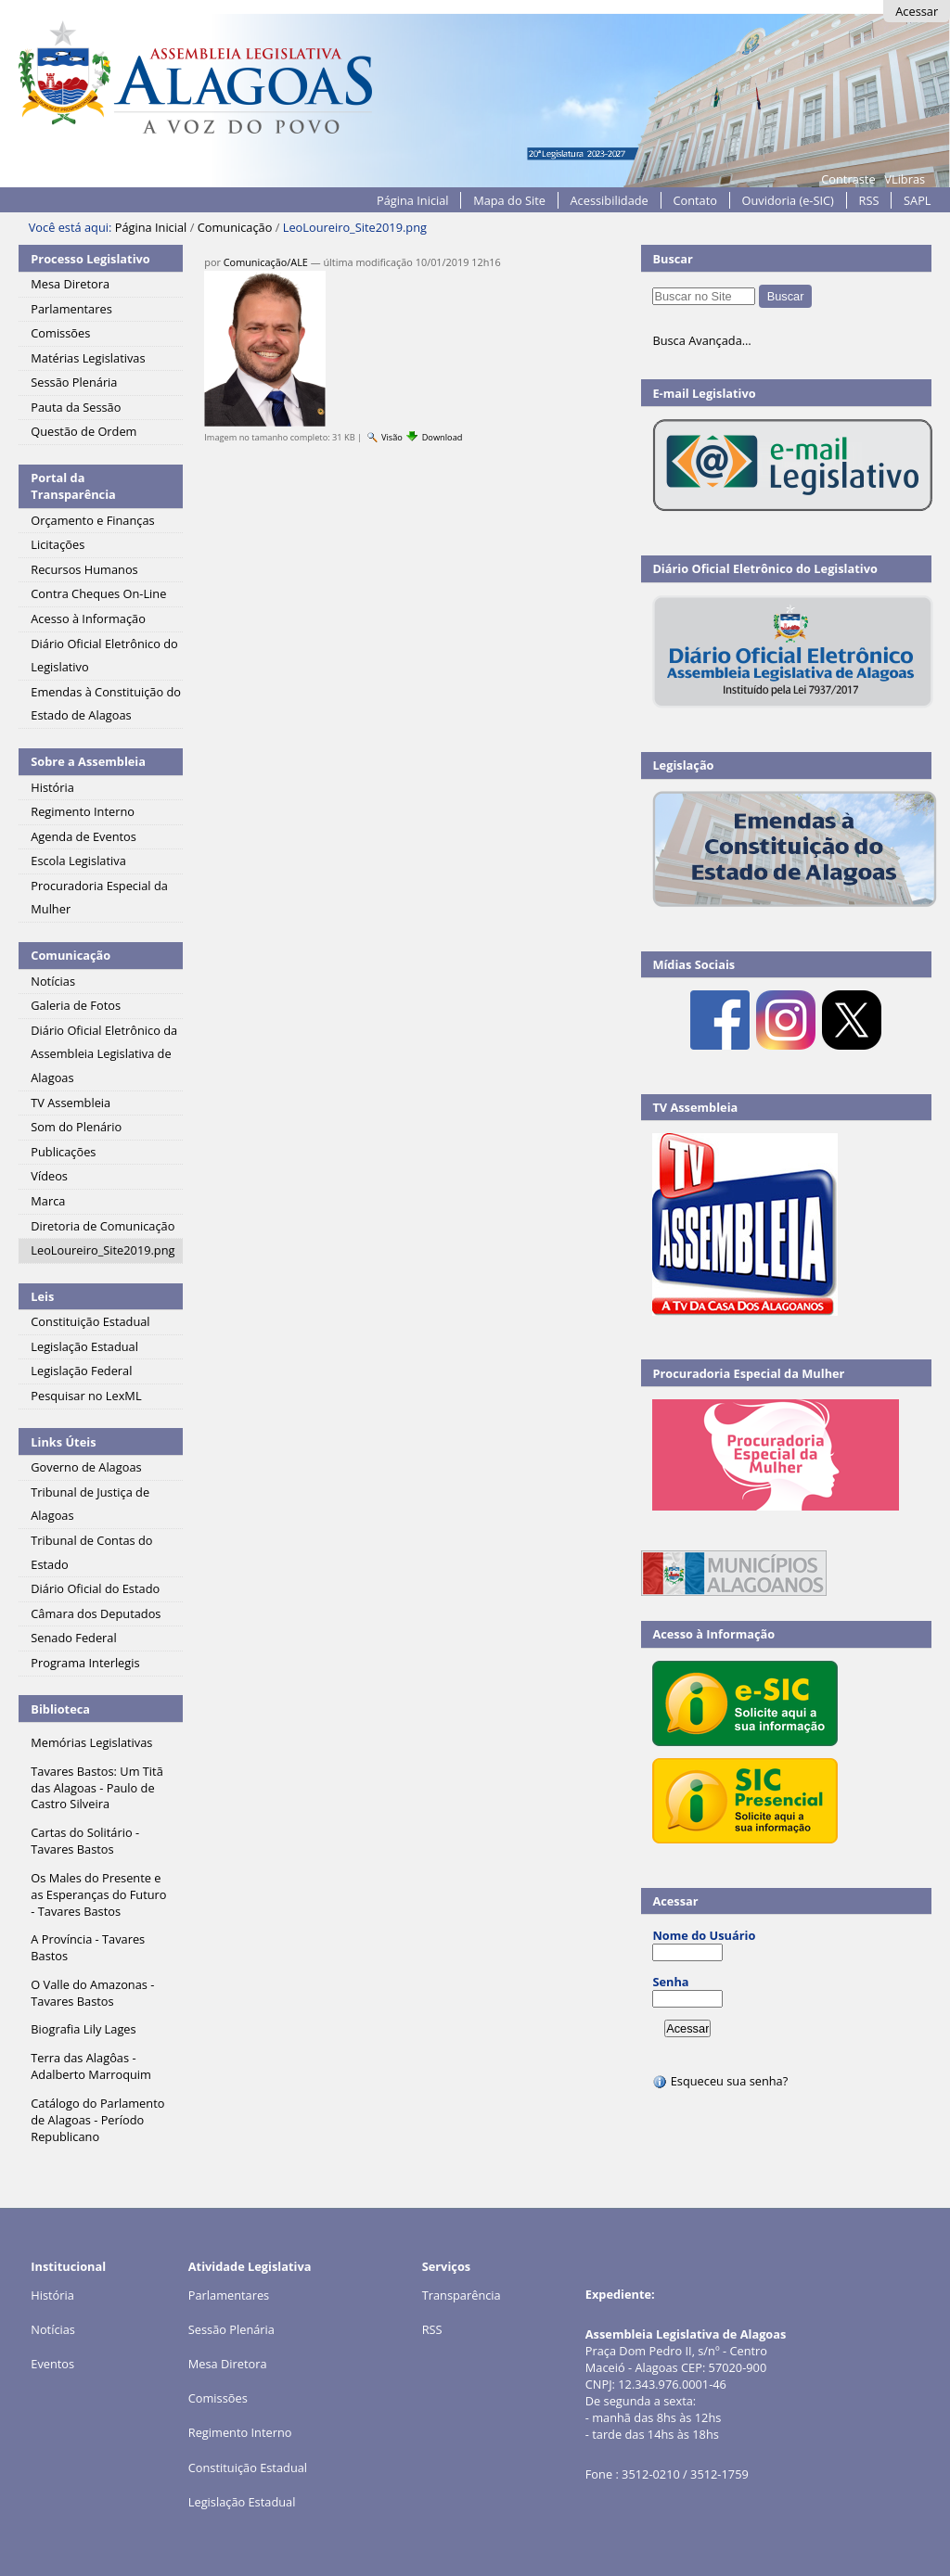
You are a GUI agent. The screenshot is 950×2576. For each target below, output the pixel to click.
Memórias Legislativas (91, 1742)
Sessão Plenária (231, 2329)
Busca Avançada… (701, 340)
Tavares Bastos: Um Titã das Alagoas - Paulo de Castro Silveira (96, 1788)
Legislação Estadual (242, 2501)
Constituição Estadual (247, 2467)
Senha (670, 1981)
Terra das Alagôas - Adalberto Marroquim (91, 2066)
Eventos (52, 2363)
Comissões (218, 2398)
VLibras (904, 179)
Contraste (848, 179)
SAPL (917, 200)
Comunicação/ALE (266, 262)
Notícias (53, 2329)
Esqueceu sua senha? (720, 2080)
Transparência (461, 2295)
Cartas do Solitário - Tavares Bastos (85, 1840)
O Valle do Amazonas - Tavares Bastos (92, 1992)
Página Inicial (413, 200)
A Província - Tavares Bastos (88, 1947)
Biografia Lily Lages (83, 2029)
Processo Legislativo (90, 258)
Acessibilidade (609, 200)
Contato (695, 200)
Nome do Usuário (703, 1935)
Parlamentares (228, 2295)
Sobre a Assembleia (88, 761)
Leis (42, 1296)
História (52, 2295)
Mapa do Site (509, 200)
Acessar (916, 11)
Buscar (672, 258)
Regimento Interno (240, 2432)
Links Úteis (63, 1442)
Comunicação (235, 227)
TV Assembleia (695, 1107)
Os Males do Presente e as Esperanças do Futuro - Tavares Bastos (98, 1894)
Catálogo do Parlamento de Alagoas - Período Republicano (97, 2120)
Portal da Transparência (73, 486)
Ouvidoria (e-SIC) (788, 200)
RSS (869, 200)
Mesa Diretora (227, 2363)
